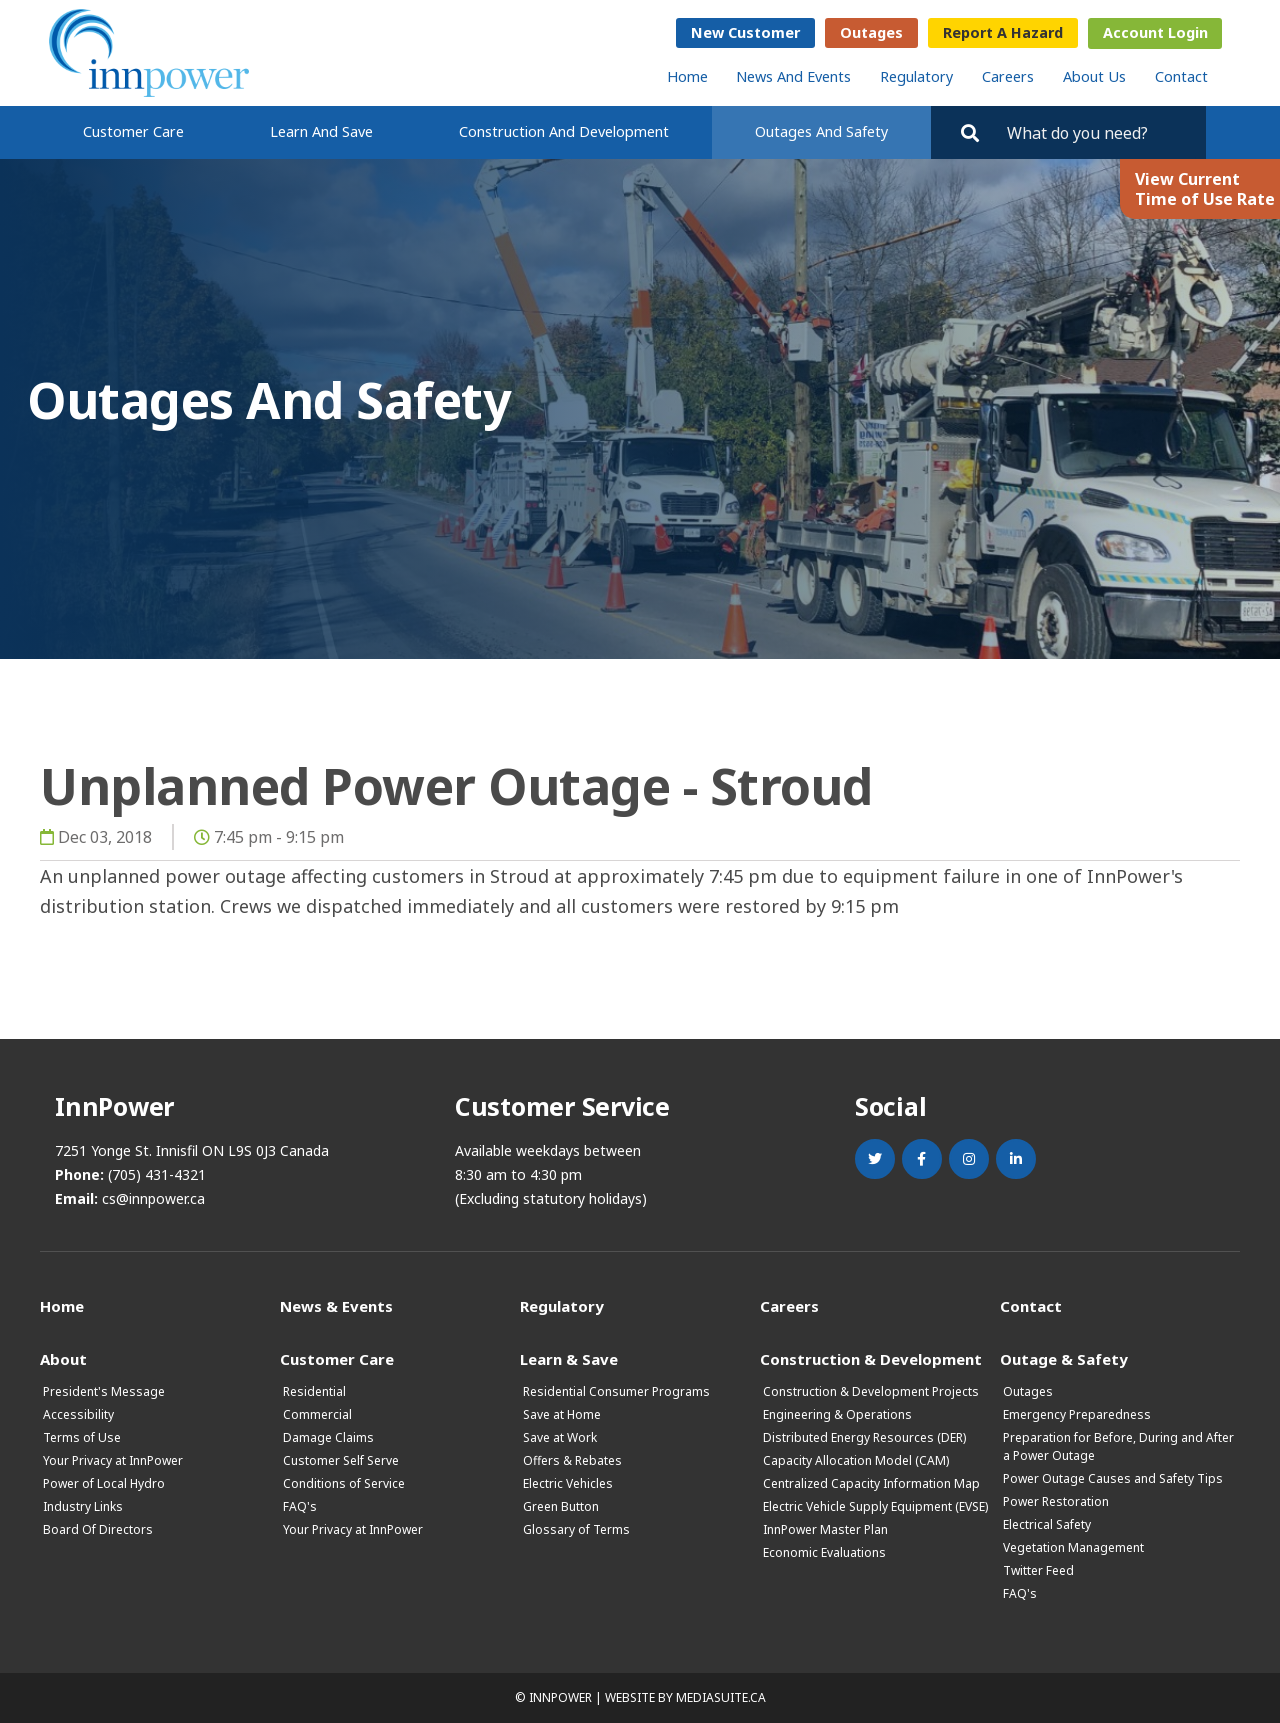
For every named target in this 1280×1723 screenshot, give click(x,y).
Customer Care (133, 131)
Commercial (317, 1414)
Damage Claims (328, 1437)
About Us (1094, 76)
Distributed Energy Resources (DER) (864, 1437)
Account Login (1155, 32)
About (63, 1358)
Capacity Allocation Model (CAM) (856, 1460)
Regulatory (916, 76)
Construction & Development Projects (871, 1391)
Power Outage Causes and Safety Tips (1113, 1478)
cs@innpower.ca (153, 1198)
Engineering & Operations (837, 1414)
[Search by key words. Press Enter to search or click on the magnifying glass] (1097, 132)
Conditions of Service (344, 1483)
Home (687, 76)
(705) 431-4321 (157, 1174)
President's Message (104, 1391)
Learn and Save (321, 131)
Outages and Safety (821, 131)
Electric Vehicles (568, 1483)
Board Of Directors (98, 1529)
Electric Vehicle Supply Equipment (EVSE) (875, 1506)
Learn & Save (569, 1358)
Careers (1008, 76)
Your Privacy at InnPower (113, 1460)
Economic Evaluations (824, 1552)
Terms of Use (82, 1437)
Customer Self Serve (341, 1460)
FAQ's (300, 1506)
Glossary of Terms (576, 1529)
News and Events (793, 76)
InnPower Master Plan (825, 1529)
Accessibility (78, 1414)
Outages (871, 32)
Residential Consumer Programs (616, 1391)
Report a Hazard (1003, 32)
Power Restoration (1056, 1501)
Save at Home (562, 1414)
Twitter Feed (1038, 1570)
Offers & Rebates (572, 1460)
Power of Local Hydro (104, 1483)
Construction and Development (564, 131)
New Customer (745, 32)
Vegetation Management (1073, 1547)
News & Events (336, 1305)
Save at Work (560, 1437)
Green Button (561, 1506)
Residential (314, 1391)
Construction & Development (871, 1358)
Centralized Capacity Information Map (871, 1483)
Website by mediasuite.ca (685, 1697)
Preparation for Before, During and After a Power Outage (1118, 1446)
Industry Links (83, 1506)
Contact (1181, 76)
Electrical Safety (1047, 1524)
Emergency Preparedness (1077, 1414)
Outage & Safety (1064, 1358)
